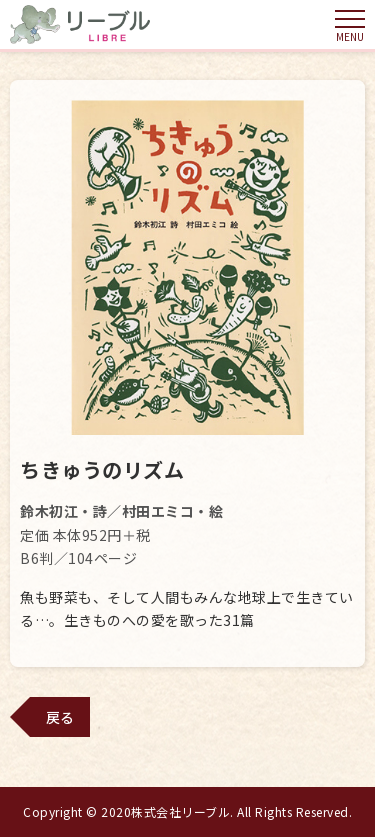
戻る (60, 717)
